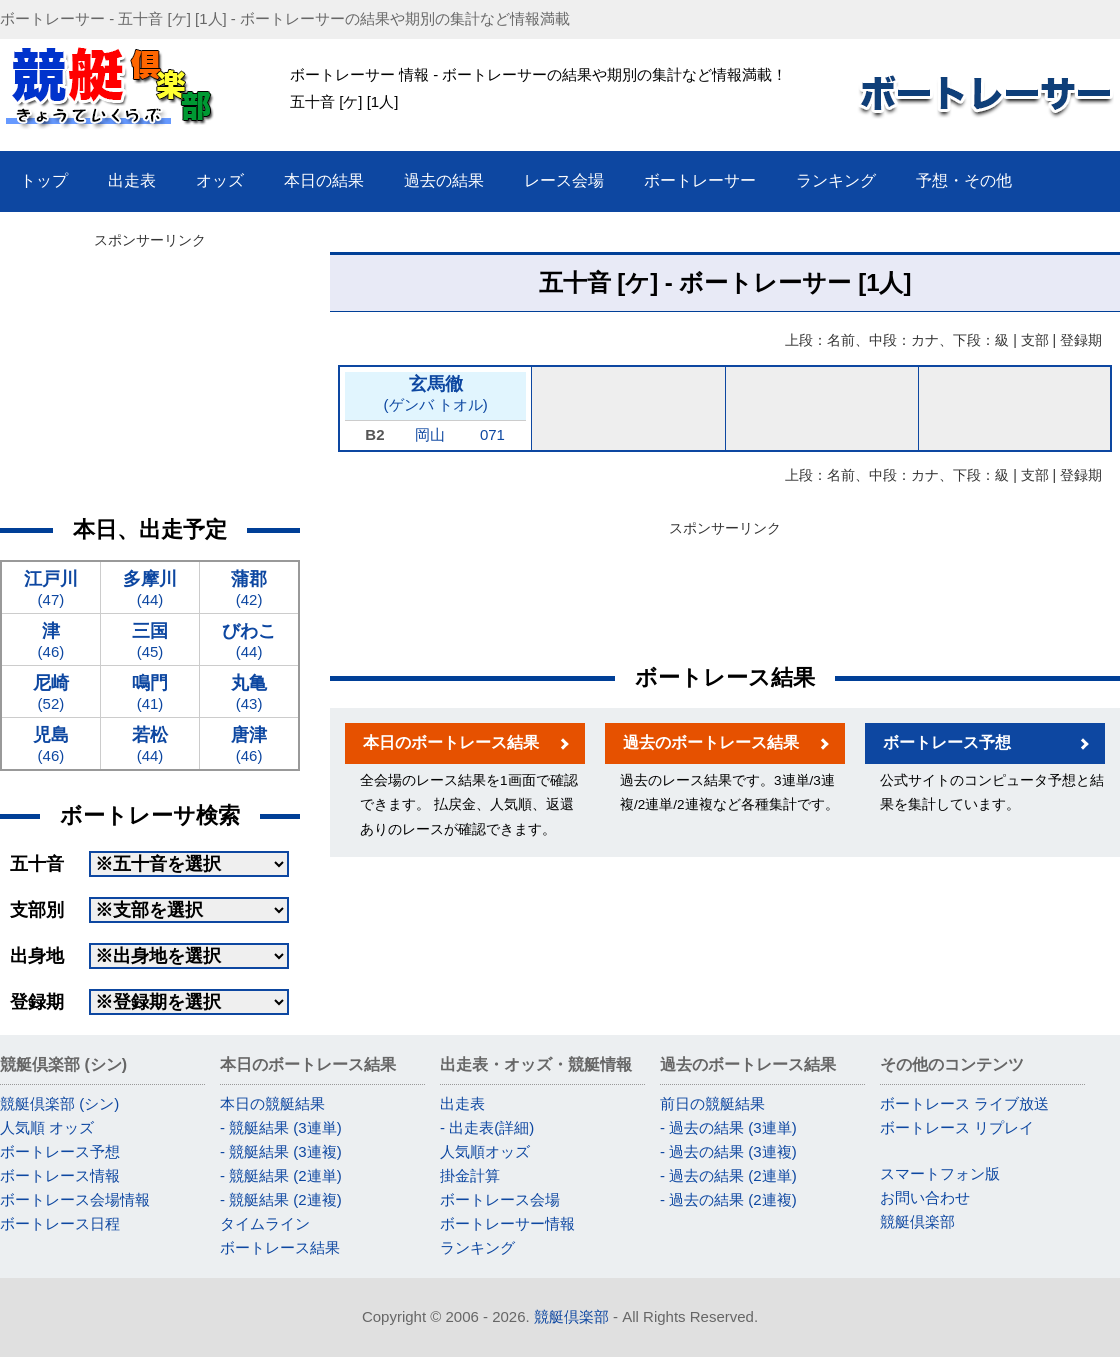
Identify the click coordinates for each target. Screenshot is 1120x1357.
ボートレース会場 (500, 1199)
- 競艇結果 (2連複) (281, 1199)
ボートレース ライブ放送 (964, 1103)
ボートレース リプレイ (957, 1127)
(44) (150, 587)
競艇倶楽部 (917, 1221)
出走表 (462, 1103)
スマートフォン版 (940, 1173)
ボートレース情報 (60, 1175)
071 (492, 434)
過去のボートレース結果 (711, 742)
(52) (51, 691)
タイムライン (265, 1223)
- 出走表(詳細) (487, 1127)
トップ (44, 180)
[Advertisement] (150, 380)
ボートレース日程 (60, 1223)
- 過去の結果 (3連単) (728, 1127)
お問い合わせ (925, 1197)
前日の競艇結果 (712, 1103)
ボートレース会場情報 (75, 1199)
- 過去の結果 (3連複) (728, 1151)
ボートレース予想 (947, 742)
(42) (249, 587)
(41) (150, 691)
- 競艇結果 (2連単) (281, 1175)
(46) (51, 639)
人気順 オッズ (47, 1127)
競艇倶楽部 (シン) (59, 1103)
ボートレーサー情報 (507, 1223)
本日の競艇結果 (272, 1103)
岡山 (430, 434)
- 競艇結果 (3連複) (281, 1151)
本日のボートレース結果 (451, 742)
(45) (150, 639)
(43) (249, 691)
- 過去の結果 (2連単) (728, 1175)
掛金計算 (470, 1175)
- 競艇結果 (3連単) (281, 1127)
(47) (51, 587)
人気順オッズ (485, 1151)
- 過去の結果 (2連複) (728, 1199)
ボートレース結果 (280, 1247)
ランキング (477, 1247)
